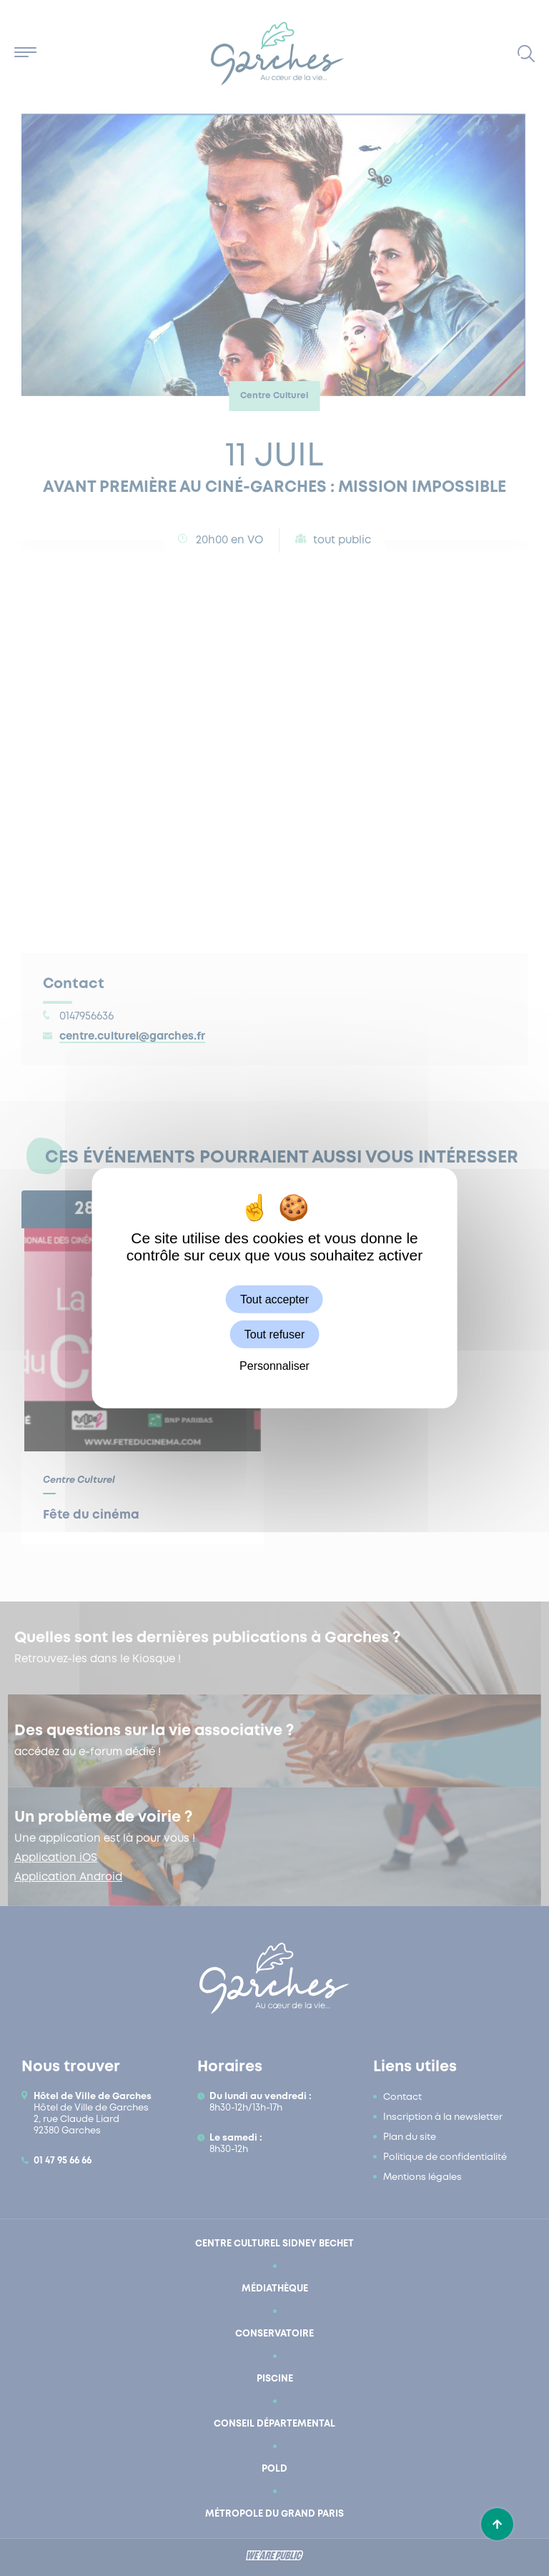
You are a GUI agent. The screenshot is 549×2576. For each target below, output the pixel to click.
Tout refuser (274, 1334)
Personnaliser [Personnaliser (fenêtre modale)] (274, 1366)
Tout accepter (274, 1299)
